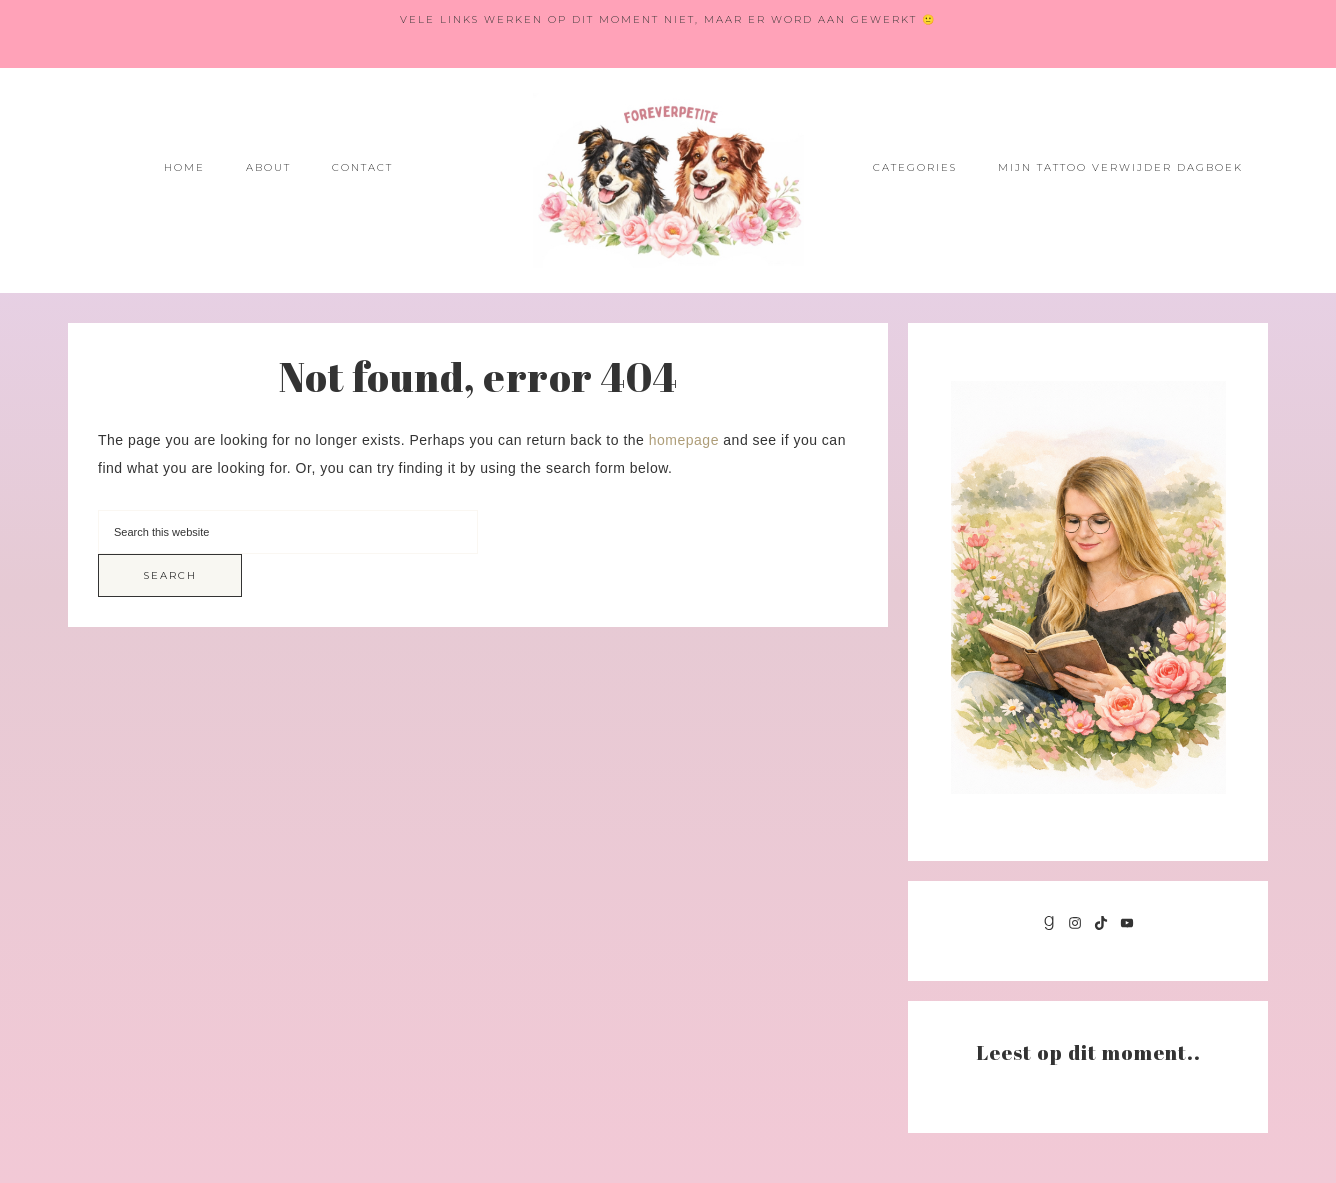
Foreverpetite (668, 180)
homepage (684, 440)
